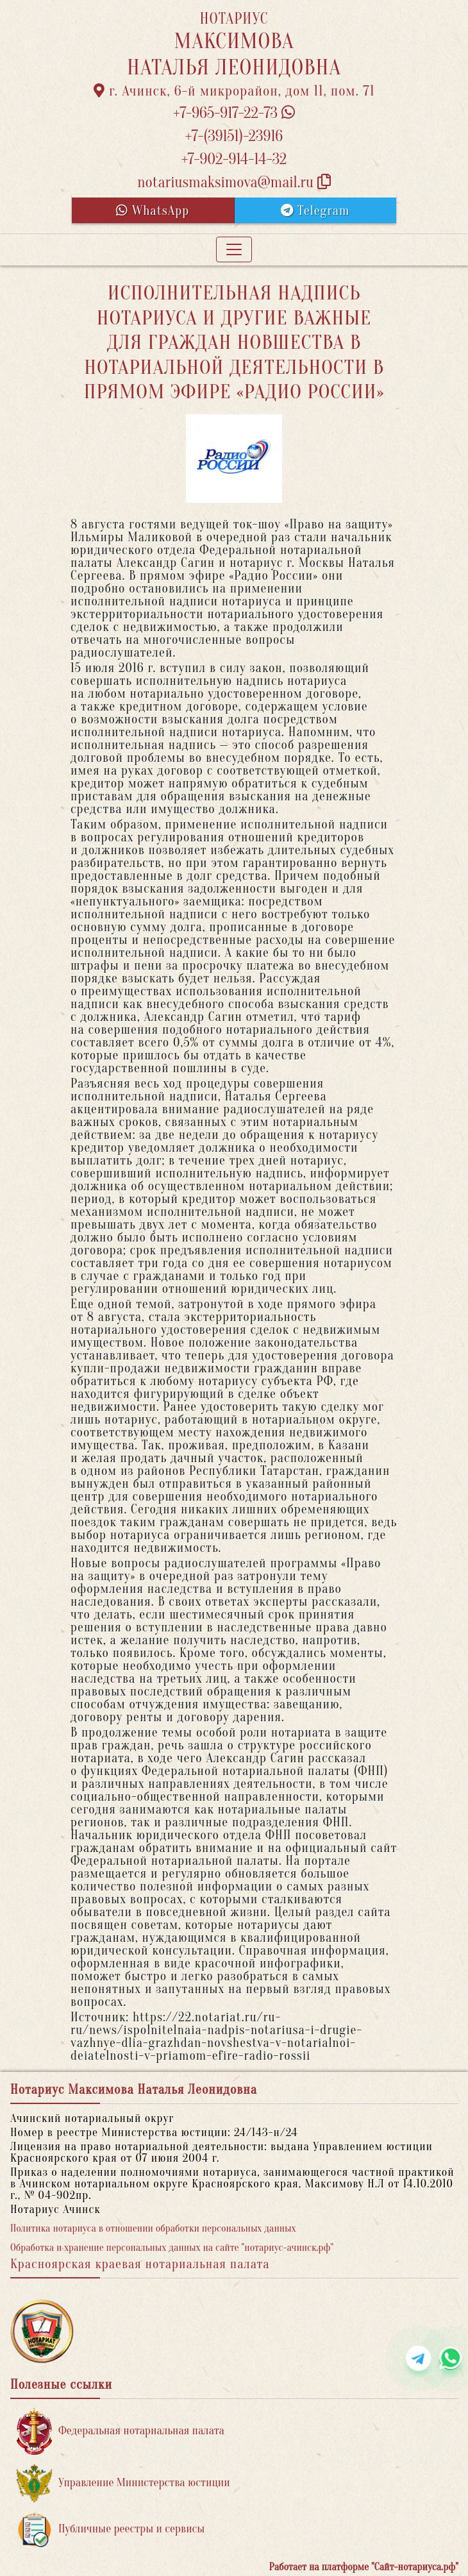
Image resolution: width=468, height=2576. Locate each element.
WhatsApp (152, 210)
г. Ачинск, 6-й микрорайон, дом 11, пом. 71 (234, 91)
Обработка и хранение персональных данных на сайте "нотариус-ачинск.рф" (171, 2247)
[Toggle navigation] (234, 249)
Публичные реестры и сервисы (111, 2529)
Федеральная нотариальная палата (120, 2431)
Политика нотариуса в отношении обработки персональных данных (153, 2228)
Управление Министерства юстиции (123, 2483)
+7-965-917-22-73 (233, 113)
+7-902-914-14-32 (234, 159)
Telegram (315, 210)
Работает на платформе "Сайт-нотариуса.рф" (363, 2567)
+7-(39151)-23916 (234, 136)
